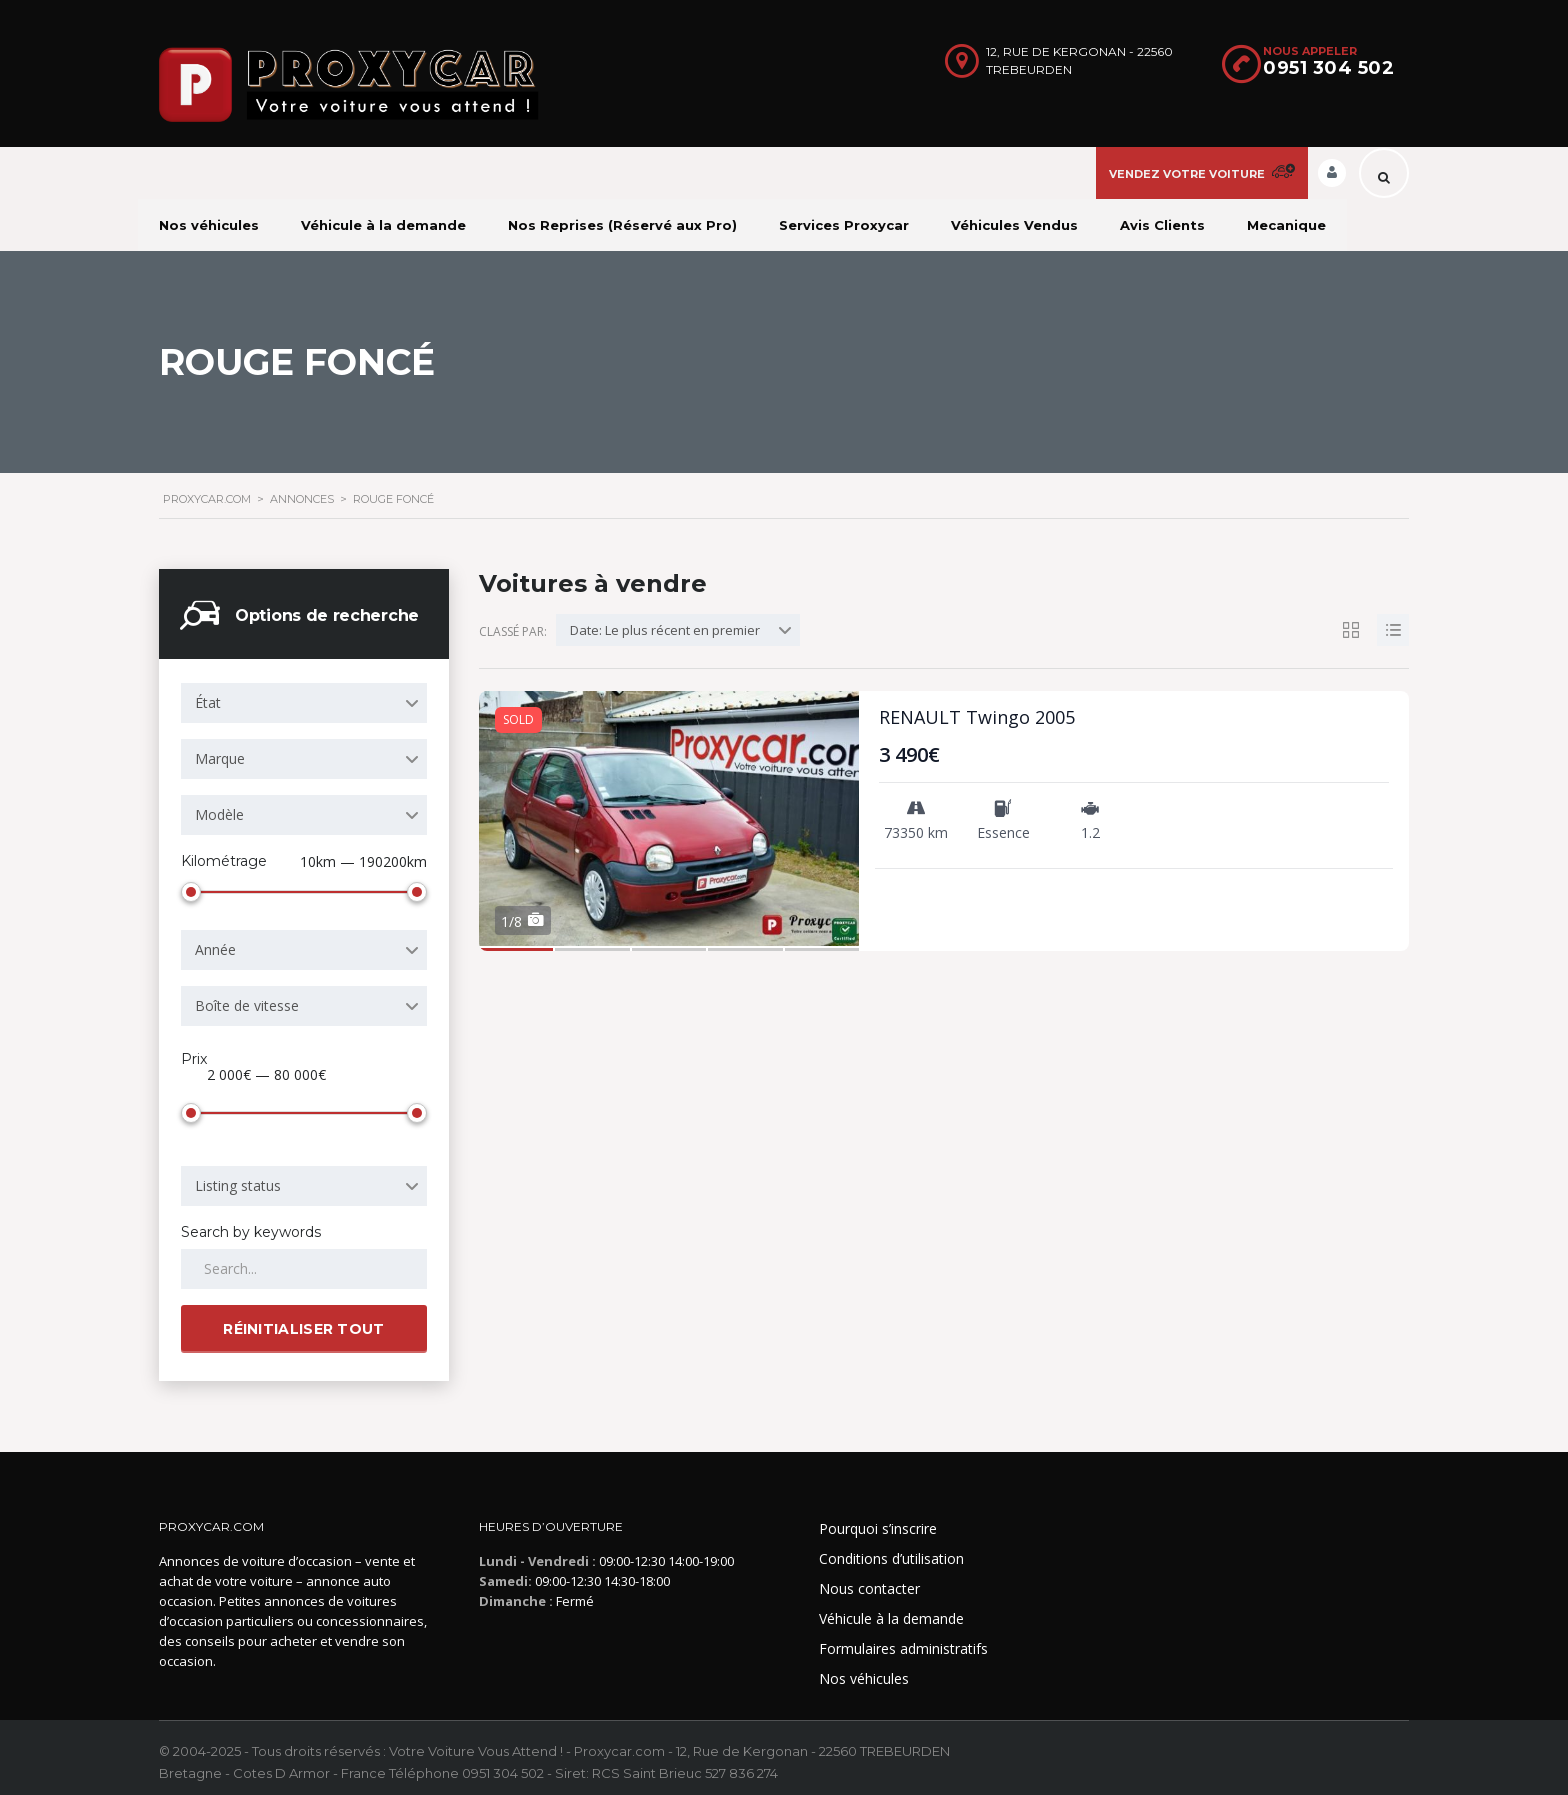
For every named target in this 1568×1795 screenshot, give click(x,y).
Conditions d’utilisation (891, 1550)
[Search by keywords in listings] (304, 1261)
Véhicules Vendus (1014, 225)
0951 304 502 (1328, 68)
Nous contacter (869, 1580)
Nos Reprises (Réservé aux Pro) (622, 225)
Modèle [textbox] (219, 814)
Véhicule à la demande (383, 225)
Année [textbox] (215, 945)
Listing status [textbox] (238, 1177)
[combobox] (304, 703)
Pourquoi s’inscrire (878, 1520)
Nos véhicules (209, 225)
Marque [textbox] (220, 758)
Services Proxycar (844, 225)
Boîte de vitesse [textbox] (247, 1001)
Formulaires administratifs (903, 1640)
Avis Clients (1162, 225)
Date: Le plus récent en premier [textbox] (665, 630)
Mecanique (1286, 225)
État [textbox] (208, 702)
